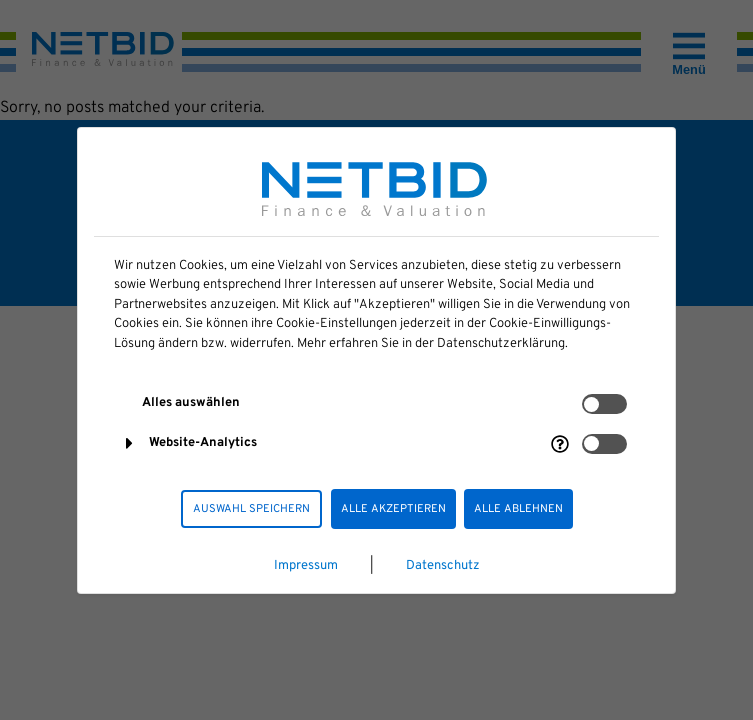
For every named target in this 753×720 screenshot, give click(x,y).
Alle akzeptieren (393, 509)
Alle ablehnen (518, 509)
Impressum (306, 566)
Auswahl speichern (251, 509)
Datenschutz (443, 566)
